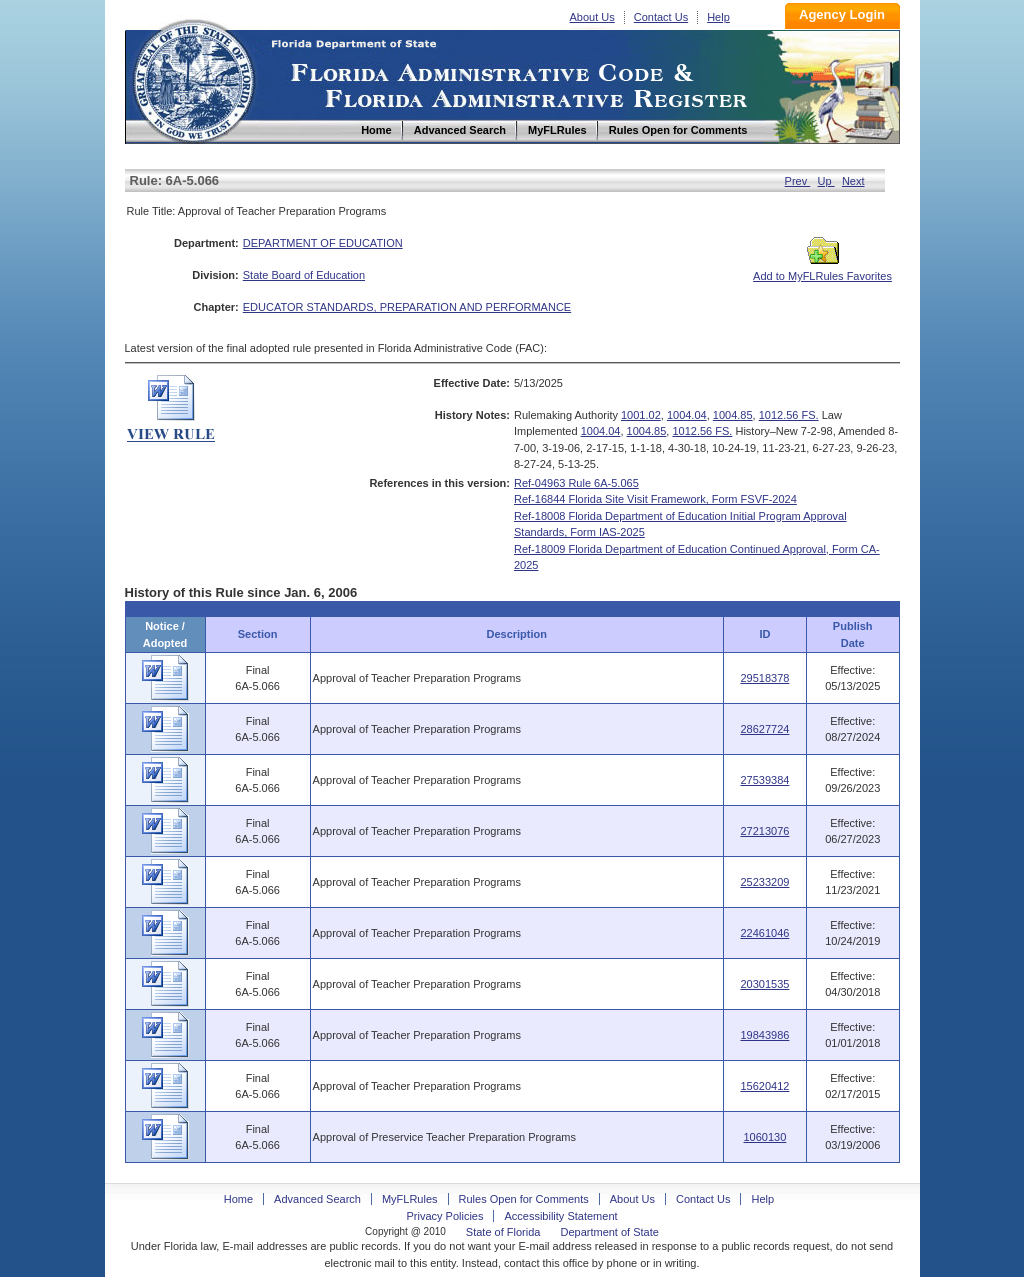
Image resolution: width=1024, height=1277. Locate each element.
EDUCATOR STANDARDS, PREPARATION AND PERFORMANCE (407, 307)
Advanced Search (317, 1199)
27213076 (764, 831)
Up (826, 181)
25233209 (764, 882)
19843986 (764, 1035)
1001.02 (641, 415)
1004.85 (733, 415)
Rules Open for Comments (524, 1199)
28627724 (764, 729)
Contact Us (661, 17)
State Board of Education (304, 275)
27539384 (764, 780)
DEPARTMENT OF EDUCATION (323, 243)
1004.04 (687, 415)
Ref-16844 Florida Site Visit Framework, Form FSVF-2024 (655, 499)
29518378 (764, 678)
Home (193, 78)
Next (853, 181)
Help (718, 17)
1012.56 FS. (789, 415)
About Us (592, 17)
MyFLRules (410, 1199)
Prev (798, 181)
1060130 (765, 1137)
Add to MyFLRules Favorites (822, 270)
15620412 (764, 1086)
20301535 (764, 984)
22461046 (764, 933)
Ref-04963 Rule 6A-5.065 (576, 483)
